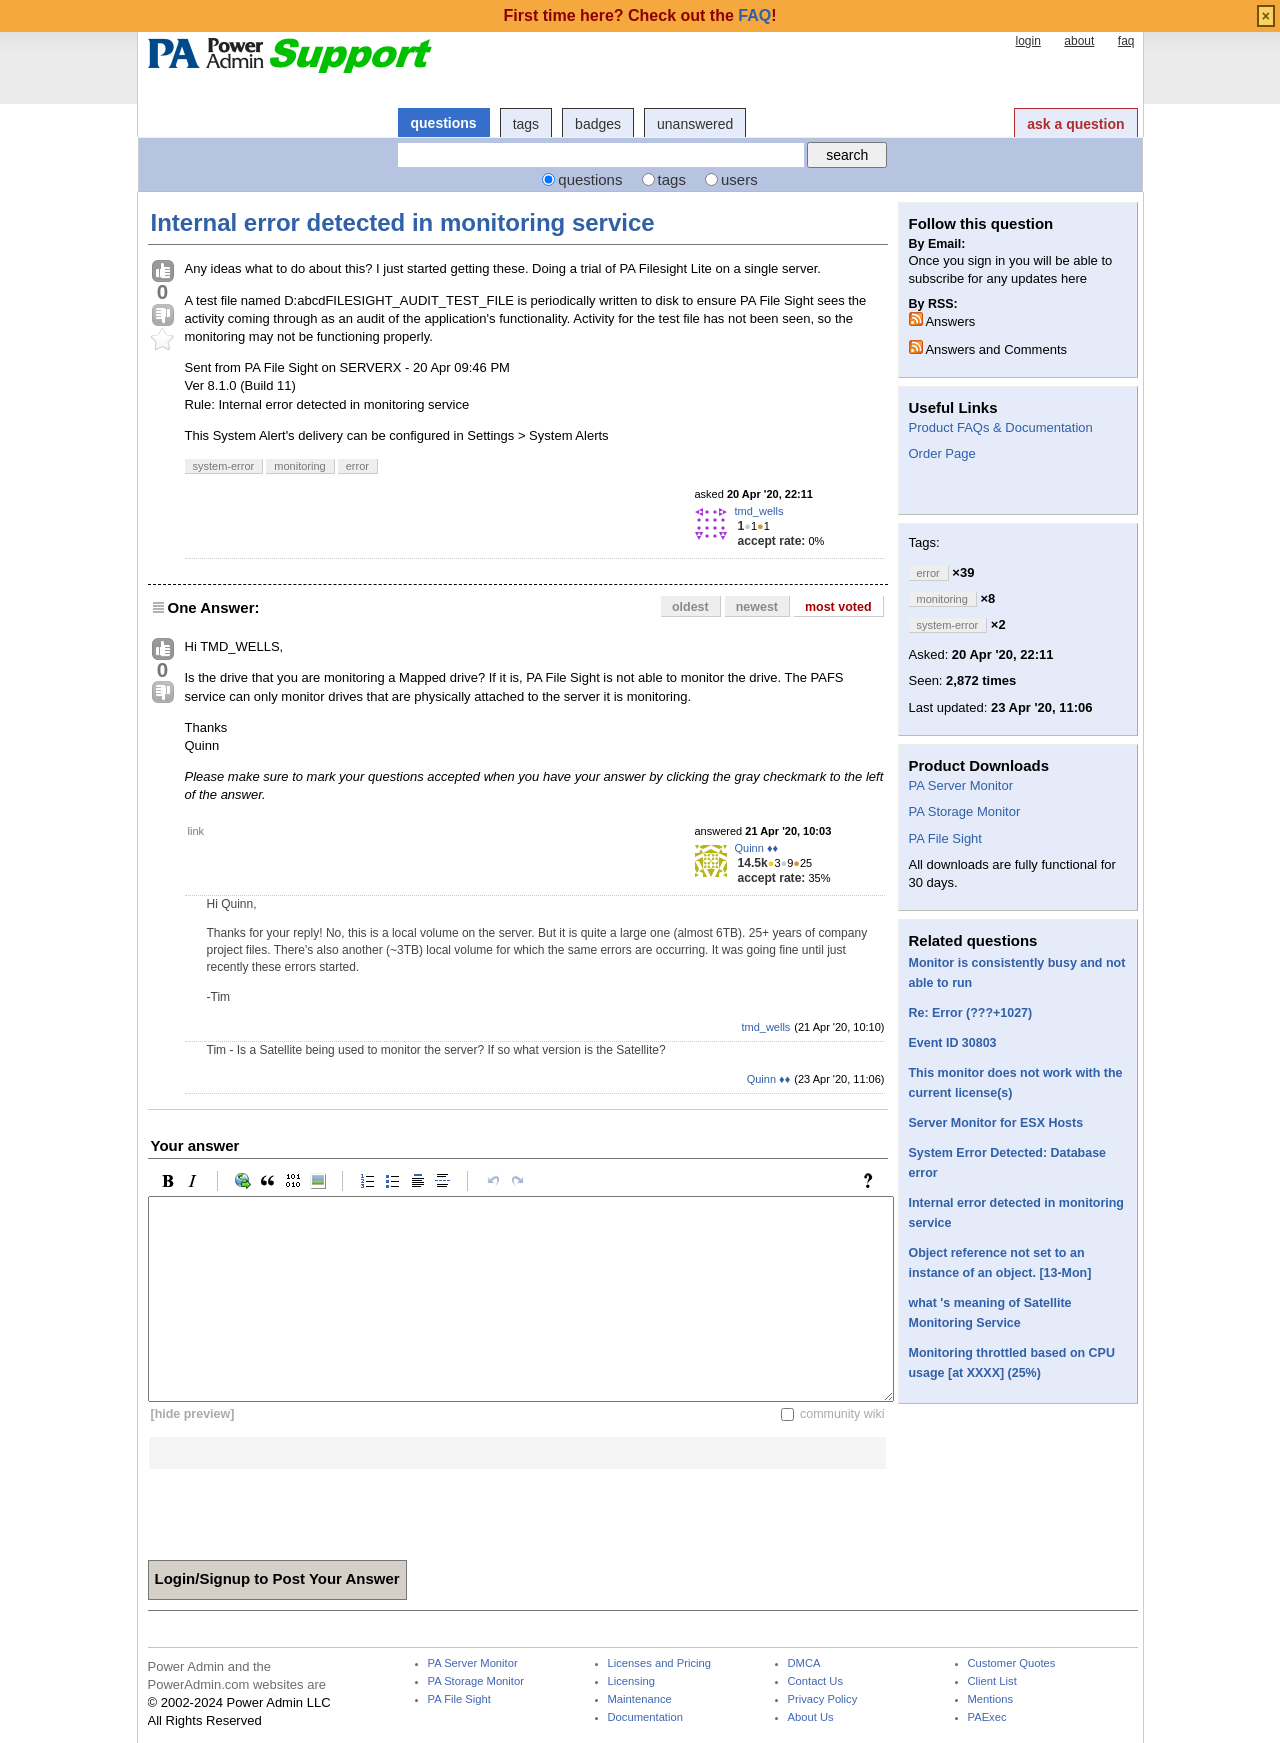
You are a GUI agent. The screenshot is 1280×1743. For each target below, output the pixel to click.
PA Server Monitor (961, 785)
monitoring (299, 466)
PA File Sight (945, 838)
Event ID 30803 (953, 1043)
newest (757, 607)
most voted (838, 607)
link (196, 831)
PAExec (987, 1717)
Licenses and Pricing (660, 1663)
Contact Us (816, 1681)
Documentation (645, 1717)
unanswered (695, 124)
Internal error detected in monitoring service (403, 222)
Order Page (942, 453)
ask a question (1075, 124)
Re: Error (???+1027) (971, 1013)
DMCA (804, 1663)
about (1079, 41)
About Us (811, 1717)
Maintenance (640, 1699)
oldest (690, 607)
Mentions (991, 1699)
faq (1126, 41)
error (357, 466)
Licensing (631, 1681)
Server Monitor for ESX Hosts (996, 1123)
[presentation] (300, 1508)
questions (444, 123)
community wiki (842, 1414)
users (739, 179)
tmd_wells (759, 511)
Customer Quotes (1012, 1663)
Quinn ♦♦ (757, 848)
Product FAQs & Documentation (1001, 427)
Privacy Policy (823, 1699)
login (1027, 41)
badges (598, 124)
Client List (992, 1681)
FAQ (754, 15)
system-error (224, 466)
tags (526, 124)
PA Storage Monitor (965, 811)
